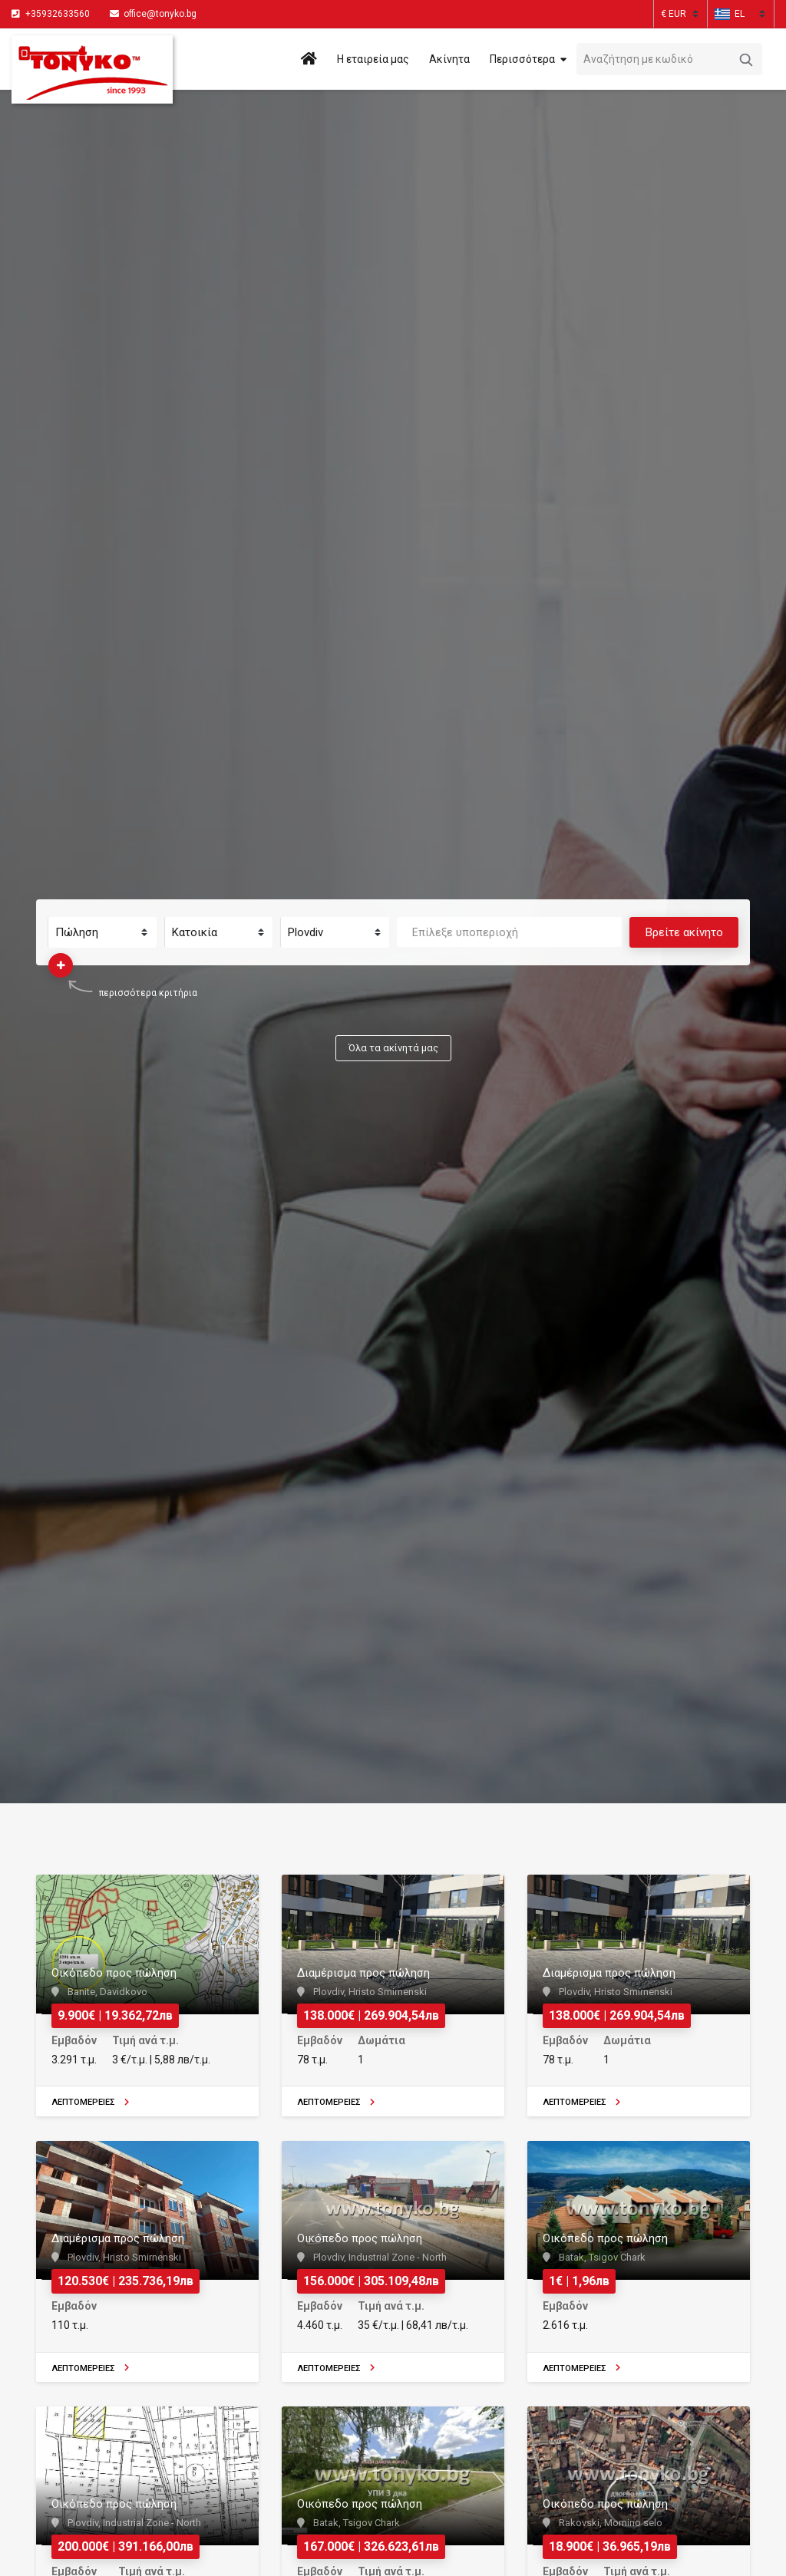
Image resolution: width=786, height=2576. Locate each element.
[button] (730, 14)
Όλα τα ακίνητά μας (393, 1048)
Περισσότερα (522, 59)
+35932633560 (57, 13)
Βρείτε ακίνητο (684, 932)
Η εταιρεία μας (373, 59)
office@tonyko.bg (153, 13)
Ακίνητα (449, 59)
